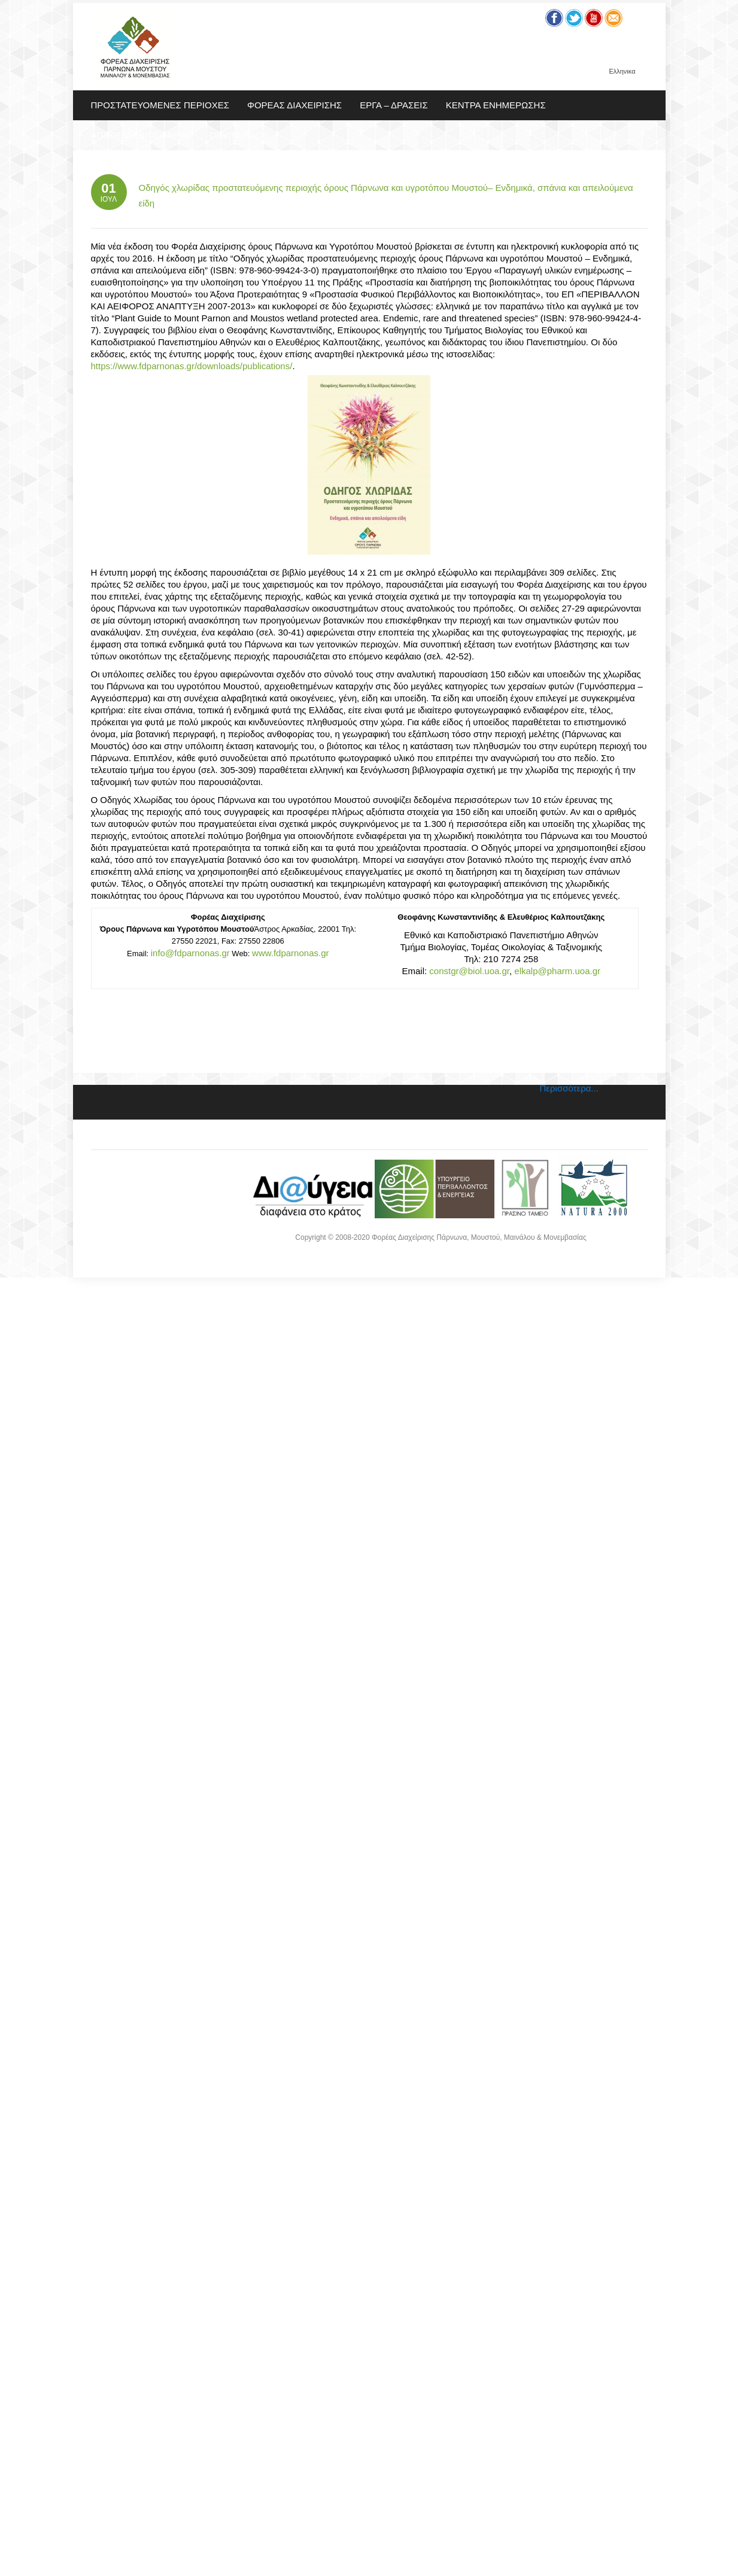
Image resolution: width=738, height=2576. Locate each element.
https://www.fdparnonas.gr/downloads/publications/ (192, 366)
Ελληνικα (622, 71)
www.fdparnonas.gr (290, 953)
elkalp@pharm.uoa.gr (557, 971)
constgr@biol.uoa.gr (469, 971)
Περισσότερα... (569, 1088)
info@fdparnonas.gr (190, 953)
